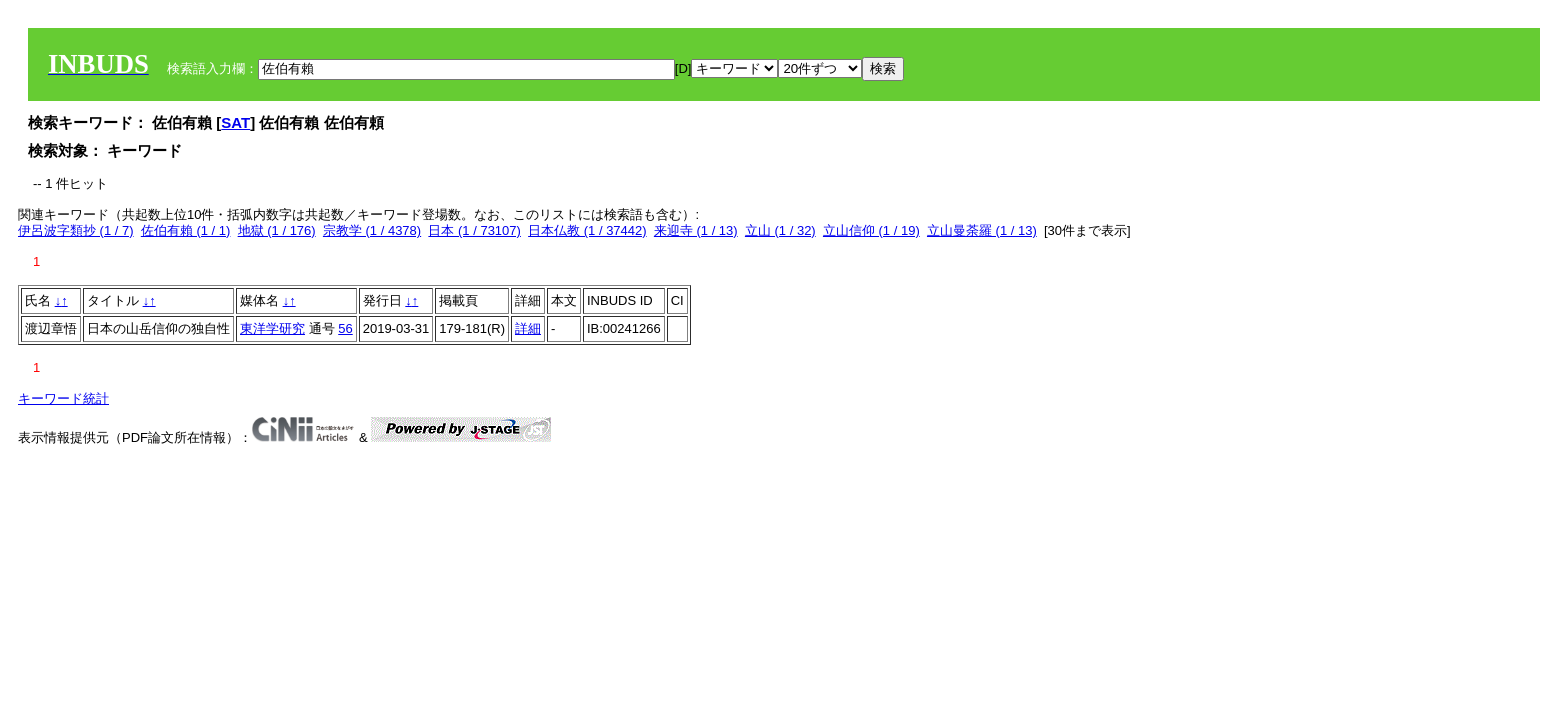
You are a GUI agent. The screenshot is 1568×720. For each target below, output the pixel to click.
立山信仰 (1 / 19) (871, 230)
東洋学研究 (272, 328)
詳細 (528, 328)
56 (345, 328)
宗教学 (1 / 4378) (372, 230)
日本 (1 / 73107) (474, 230)
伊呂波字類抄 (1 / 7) (76, 230)
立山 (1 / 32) (780, 230)
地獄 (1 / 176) (277, 230)
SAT (235, 122)
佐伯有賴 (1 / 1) (186, 230)
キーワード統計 (63, 398)
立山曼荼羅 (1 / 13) (982, 230)
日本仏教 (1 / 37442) (587, 230)
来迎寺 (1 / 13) (696, 230)
